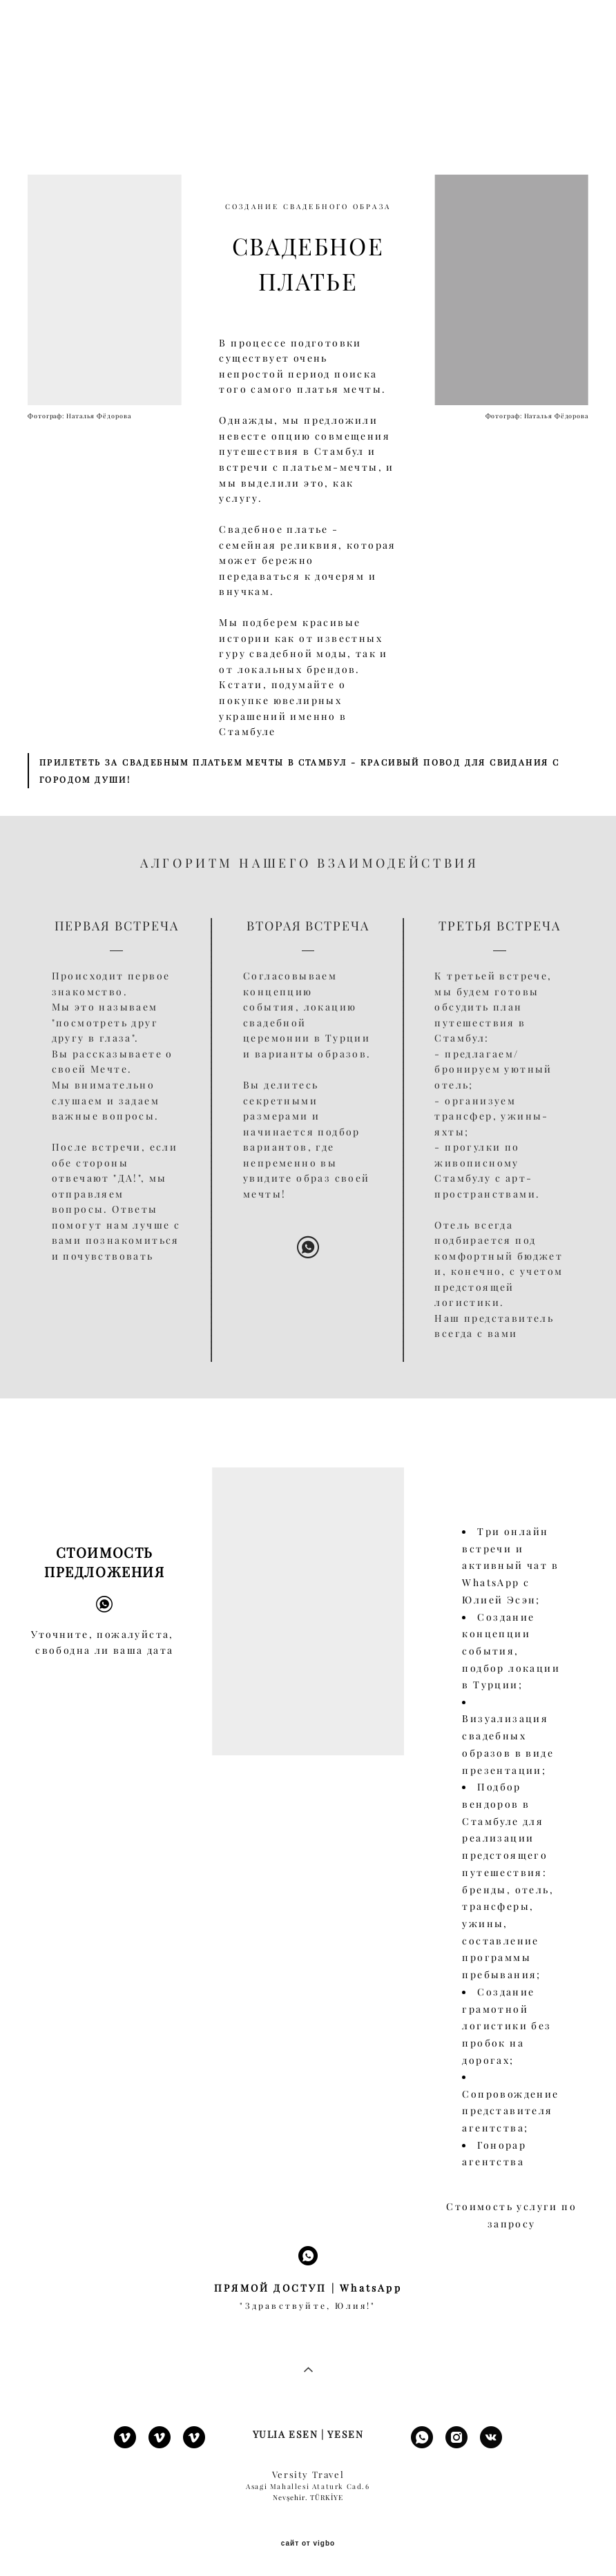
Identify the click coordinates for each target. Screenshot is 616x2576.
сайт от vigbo (308, 2543)
